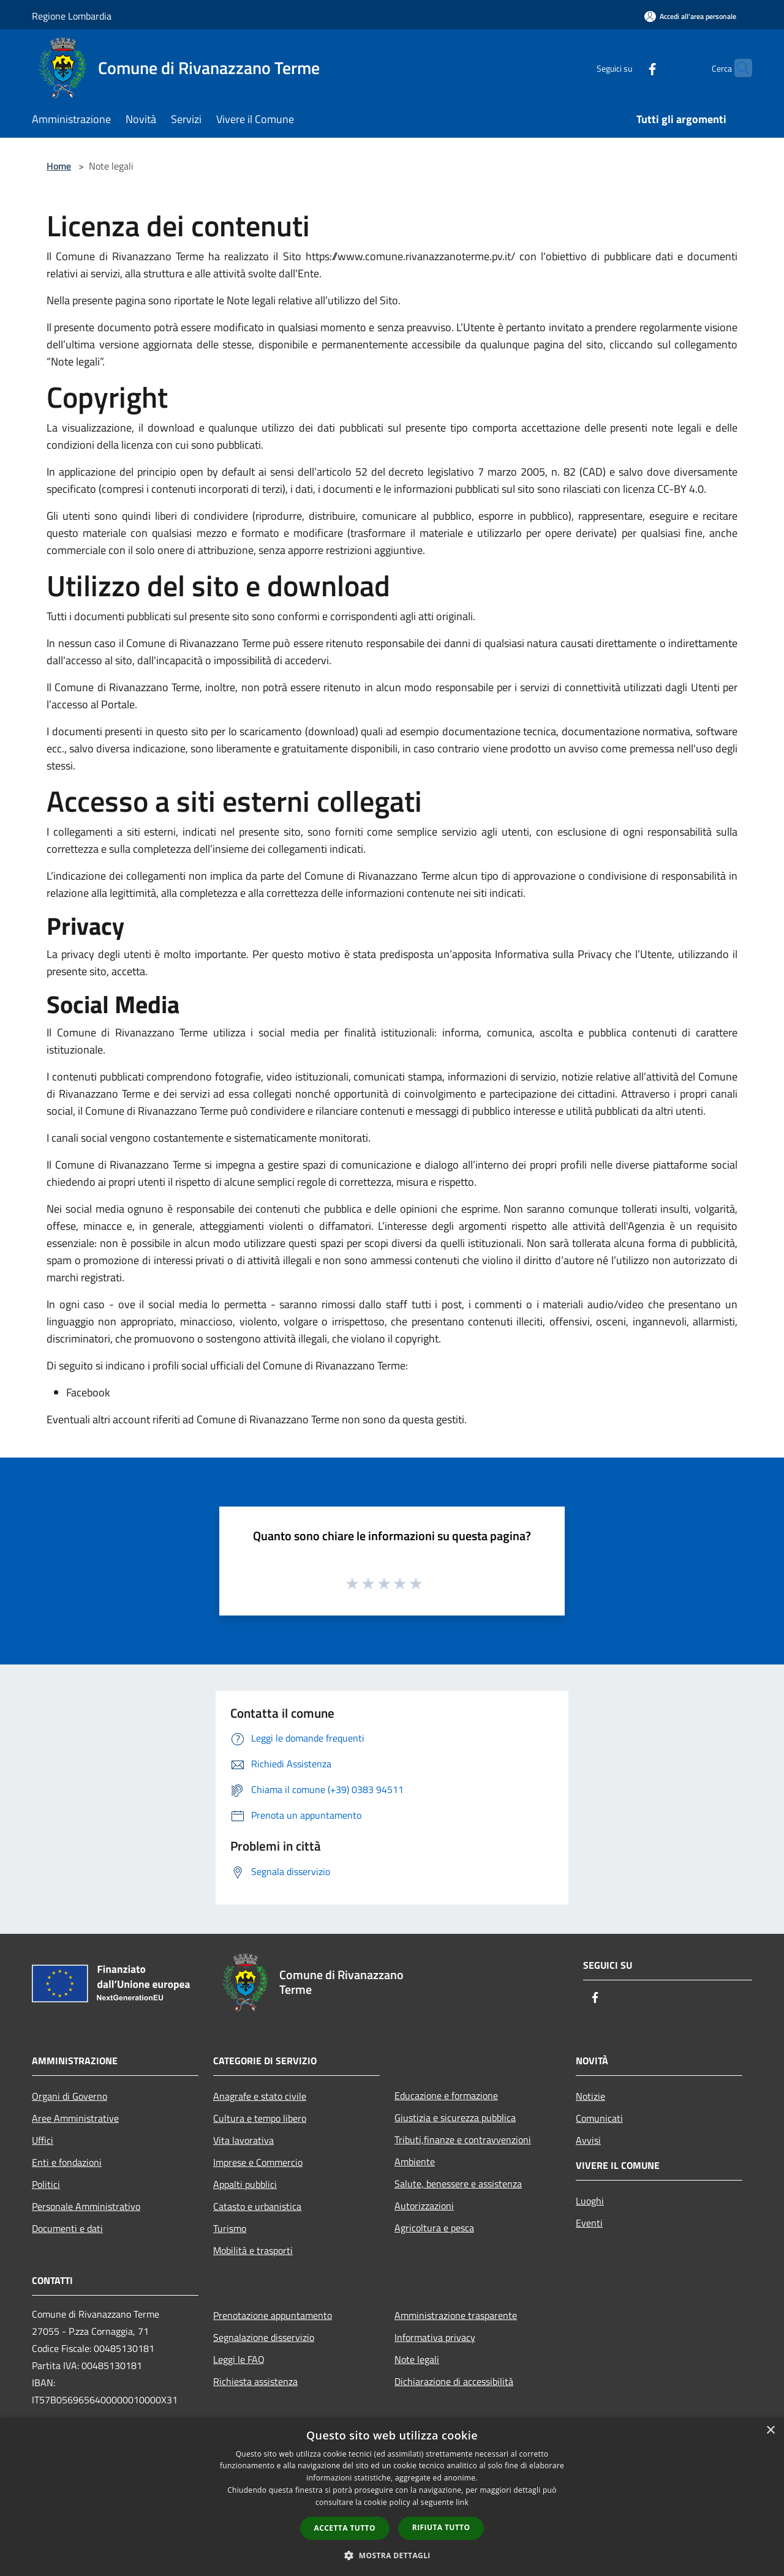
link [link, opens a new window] (462, 2502)
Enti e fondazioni (67, 2162)
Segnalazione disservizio (263, 2337)
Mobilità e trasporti (253, 2250)
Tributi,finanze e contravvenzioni (462, 2139)
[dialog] (392, 2496)
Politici (46, 2184)
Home (59, 166)
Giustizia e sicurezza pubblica (455, 2117)
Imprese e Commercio (258, 2162)
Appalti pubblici (245, 2184)
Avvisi (588, 2140)
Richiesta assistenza (255, 2381)
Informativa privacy (434, 2337)
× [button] (770, 2430)
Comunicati (599, 2118)
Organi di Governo (69, 2096)
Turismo (229, 2228)
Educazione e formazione (446, 2095)
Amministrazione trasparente (455, 2315)
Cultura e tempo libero (259, 2118)
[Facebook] (628, 67)
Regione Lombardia (71, 16)
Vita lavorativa (243, 2140)
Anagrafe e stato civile (259, 2096)
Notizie (590, 2096)
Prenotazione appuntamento (272, 2315)
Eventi (589, 2222)
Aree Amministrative (75, 2118)
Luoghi (590, 2200)
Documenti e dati (67, 2228)
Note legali (416, 2359)
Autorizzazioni (424, 2205)
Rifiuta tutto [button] (441, 2527)
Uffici (42, 2140)
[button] (392, 2555)
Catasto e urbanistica (257, 2206)
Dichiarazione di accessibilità (453, 2381)
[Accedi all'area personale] (690, 16)
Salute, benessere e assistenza (458, 2183)
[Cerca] (737, 68)
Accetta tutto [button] (344, 2528)
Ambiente (414, 2161)
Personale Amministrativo (86, 2206)
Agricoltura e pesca (434, 2227)
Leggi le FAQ (239, 2359)
